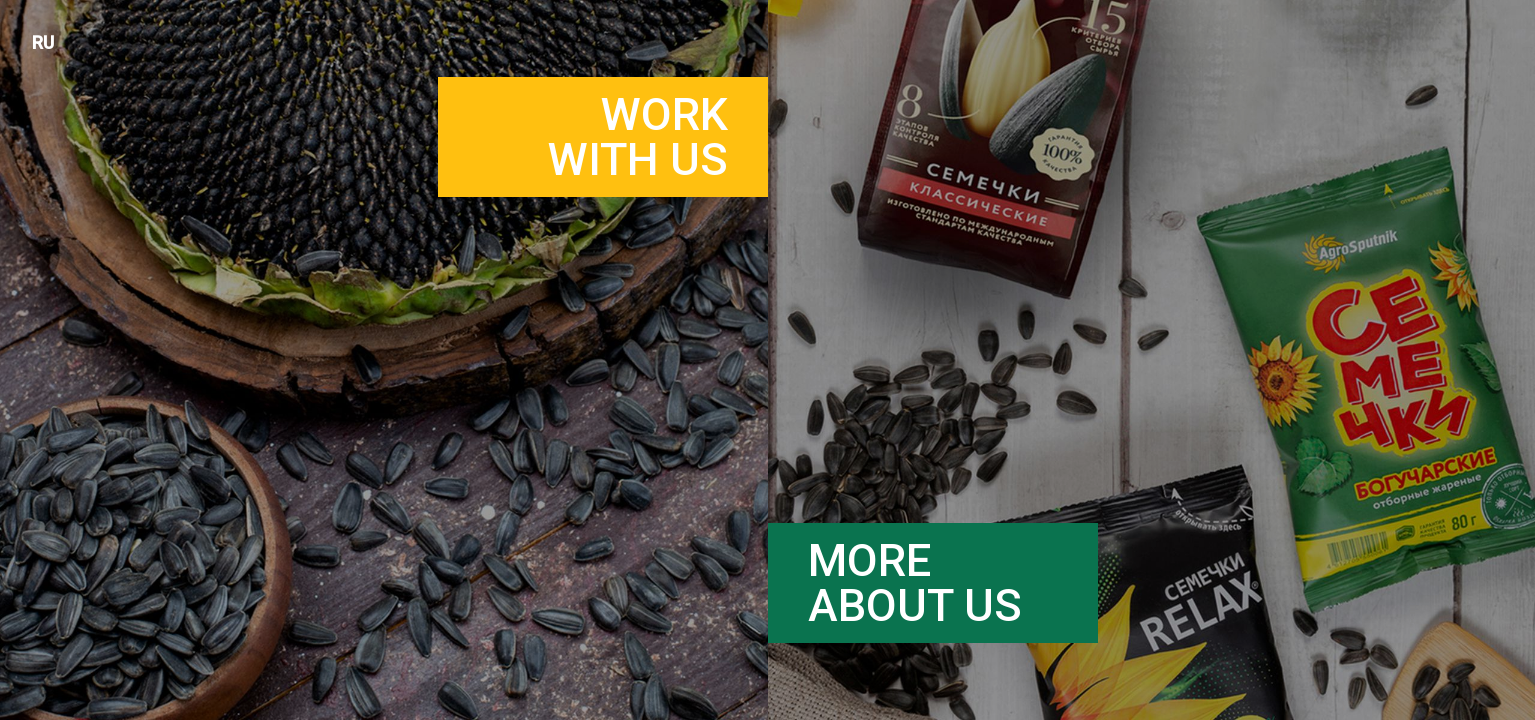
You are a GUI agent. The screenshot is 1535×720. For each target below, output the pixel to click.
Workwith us (638, 137)
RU (43, 42)
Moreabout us (915, 583)
